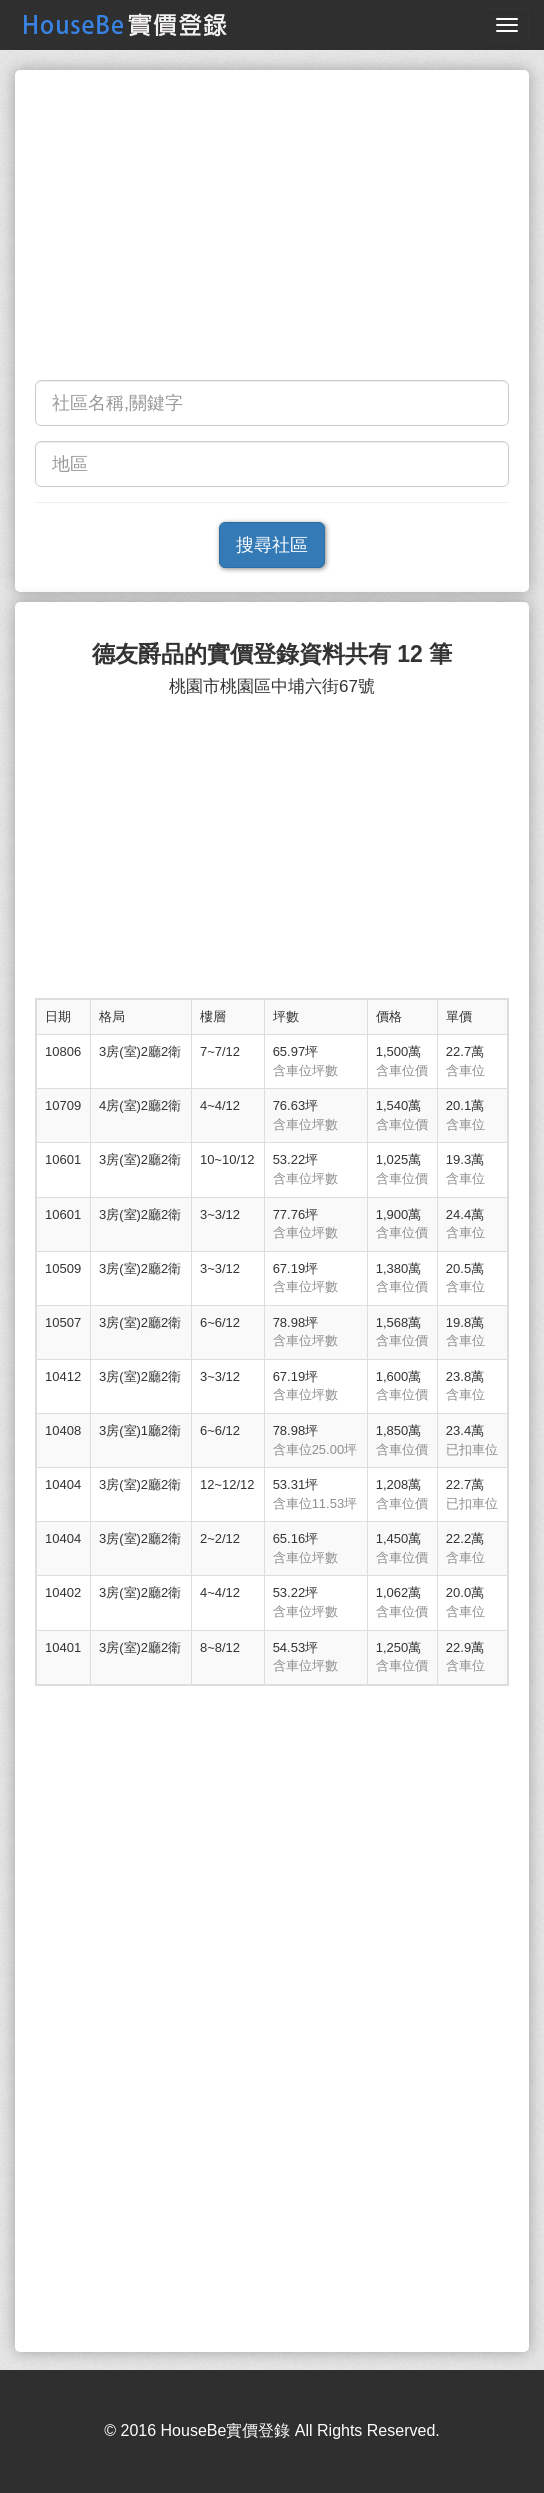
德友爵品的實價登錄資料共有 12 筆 (272, 654)
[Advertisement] (272, 230)
